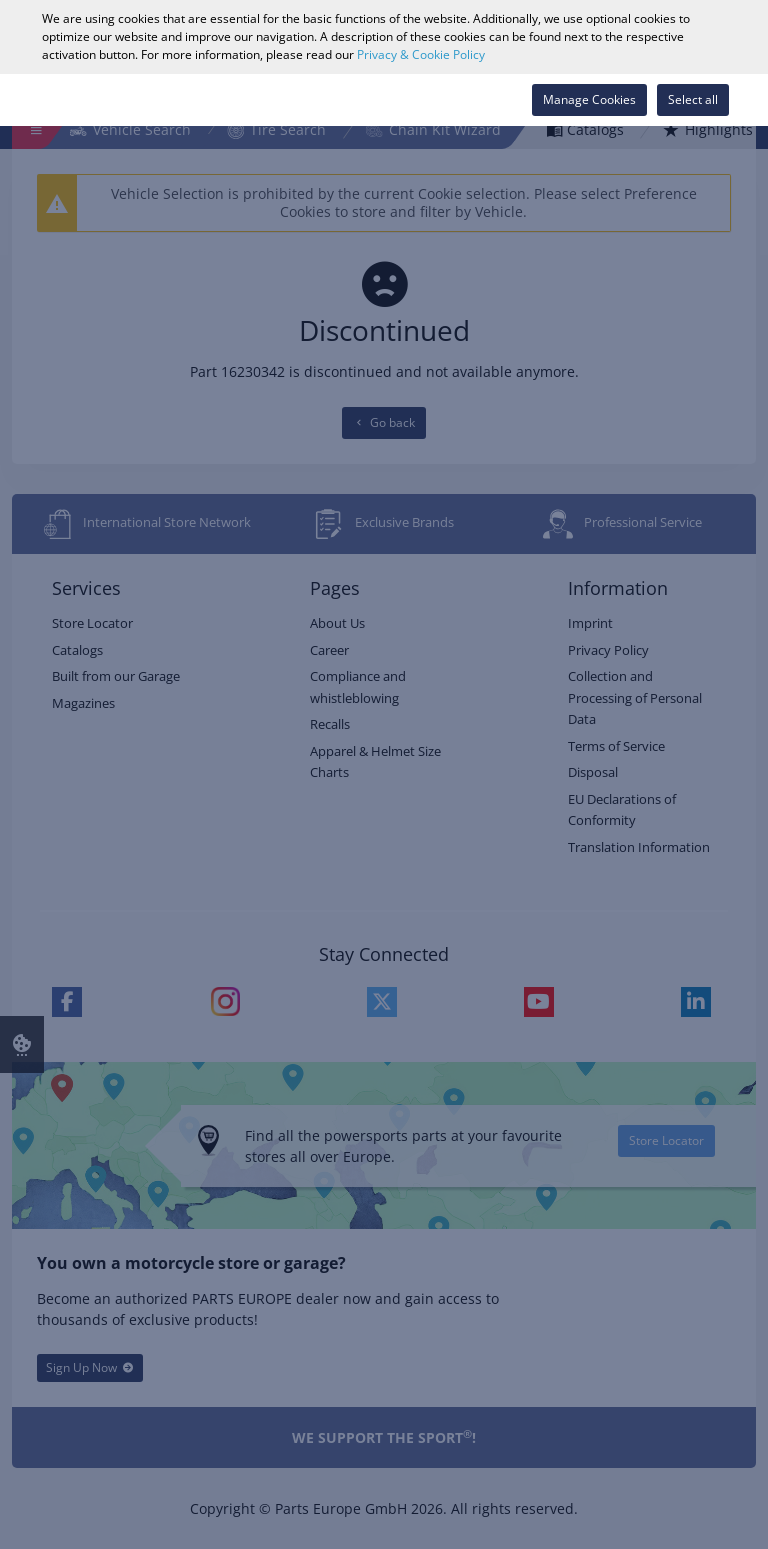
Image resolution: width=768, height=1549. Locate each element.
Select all (693, 99)
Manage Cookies (589, 99)
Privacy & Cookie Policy (421, 54)
